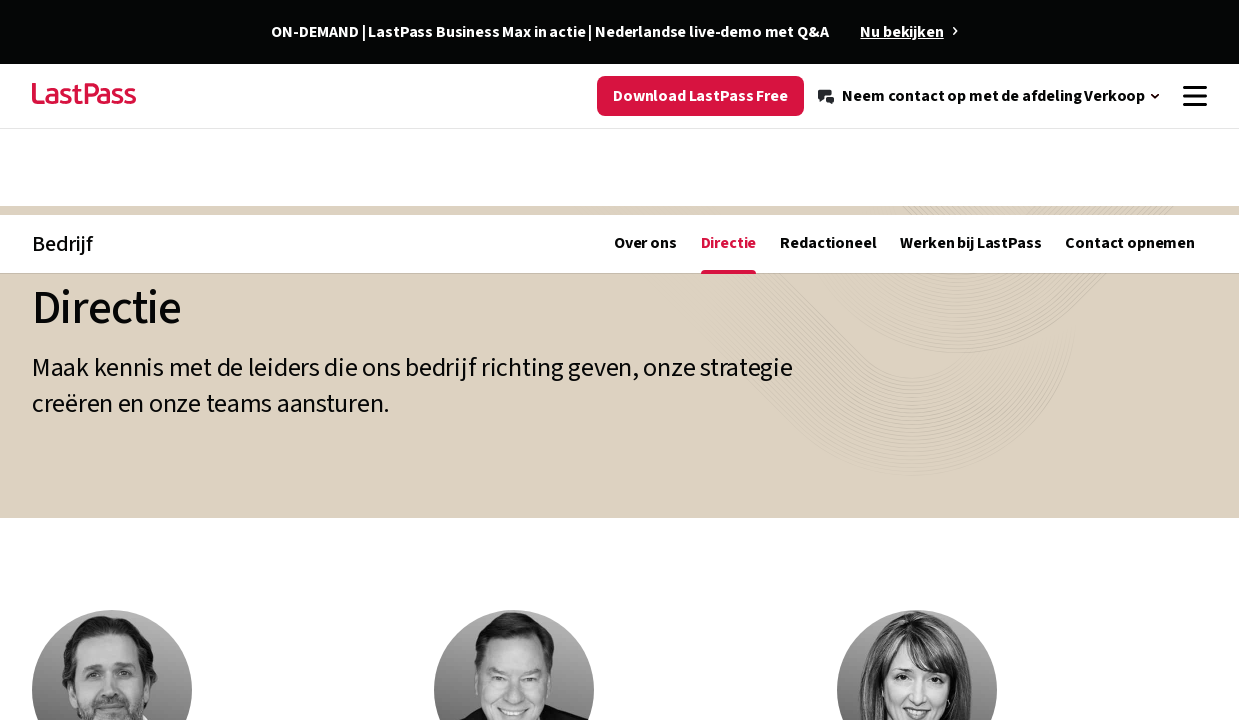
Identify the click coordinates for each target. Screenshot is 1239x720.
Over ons (645, 192)
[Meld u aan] (1163, 82)
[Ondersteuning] (1051, 82)
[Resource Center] (924, 82)
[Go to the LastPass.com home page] (84, 132)
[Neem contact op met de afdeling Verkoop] (989, 132)
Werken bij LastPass (970, 192)
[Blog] (837, 82)
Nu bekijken (901, 32)
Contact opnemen (1130, 192)
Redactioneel (828, 192)
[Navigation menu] (1195, 132)
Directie (729, 192)
